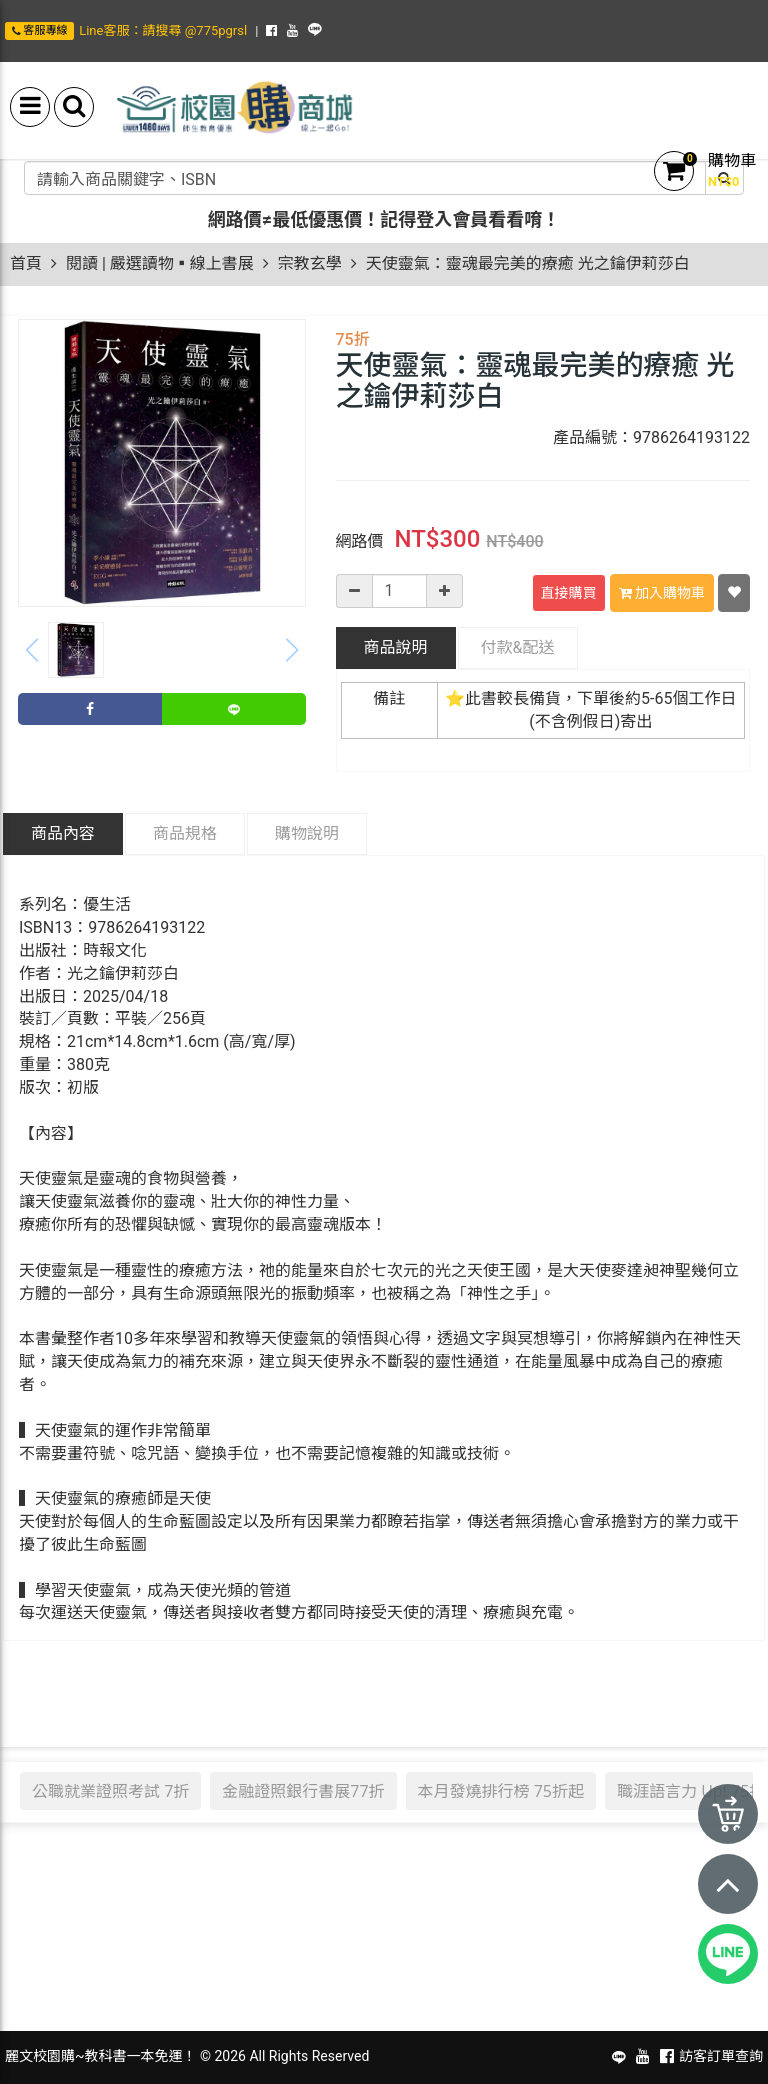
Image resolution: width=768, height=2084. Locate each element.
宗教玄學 (310, 263)
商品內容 (63, 833)
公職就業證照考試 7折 (110, 1791)
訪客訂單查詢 (721, 2056)
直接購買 (569, 593)
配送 (518, 647)
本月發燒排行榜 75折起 (501, 1791)
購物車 (732, 160)
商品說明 (395, 647)
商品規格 (185, 833)
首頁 (26, 263)
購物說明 (307, 833)
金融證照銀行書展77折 (303, 1791)
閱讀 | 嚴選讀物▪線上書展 (160, 263)
